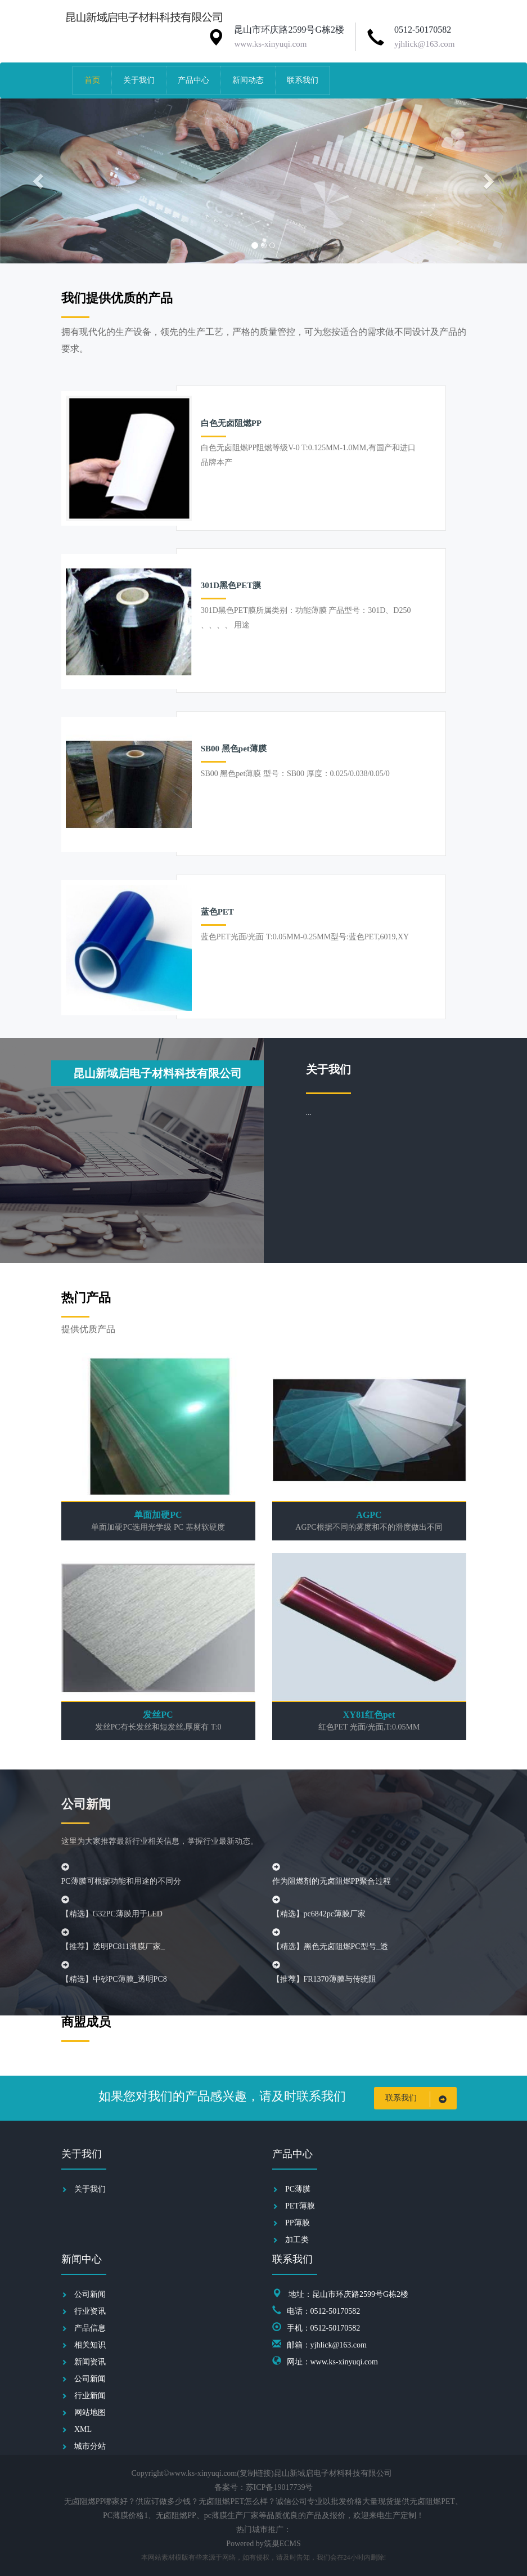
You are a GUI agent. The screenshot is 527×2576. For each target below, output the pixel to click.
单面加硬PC (158, 1515)
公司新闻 (90, 2294)
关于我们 (139, 80)
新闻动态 (248, 80)
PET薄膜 (300, 2206)
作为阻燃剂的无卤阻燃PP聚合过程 (331, 1881)
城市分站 (90, 2446)
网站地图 (90, 2412)
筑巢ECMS (282, 2543)
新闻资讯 (90, 2362)
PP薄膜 (297, 2223)
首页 (92, 80)
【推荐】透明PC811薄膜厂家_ (113, 1946)
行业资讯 (90, 2311)
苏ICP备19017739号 (279, 2487)
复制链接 (255, 2473)
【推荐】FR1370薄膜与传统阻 (324, 1979)
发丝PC (158, 1714)
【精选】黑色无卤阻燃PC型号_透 (330, 1946)
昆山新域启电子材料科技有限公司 (157, 1073)
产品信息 (90, 2328)
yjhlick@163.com (424, 43)
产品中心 (193, 80)
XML (83, 2429)
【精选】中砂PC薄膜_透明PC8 (114, 1979)
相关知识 (90, 2345)
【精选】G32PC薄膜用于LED (112, 1914)
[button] (39, 180)
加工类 (297, 2239)
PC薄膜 (297, 2189)
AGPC (368, 1515)
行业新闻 (90, 2395)
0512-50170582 (422, 29)
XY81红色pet (369, 1714)
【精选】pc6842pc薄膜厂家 (319, 1914)
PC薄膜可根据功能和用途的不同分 (121, 1881)
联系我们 (302, 80)
